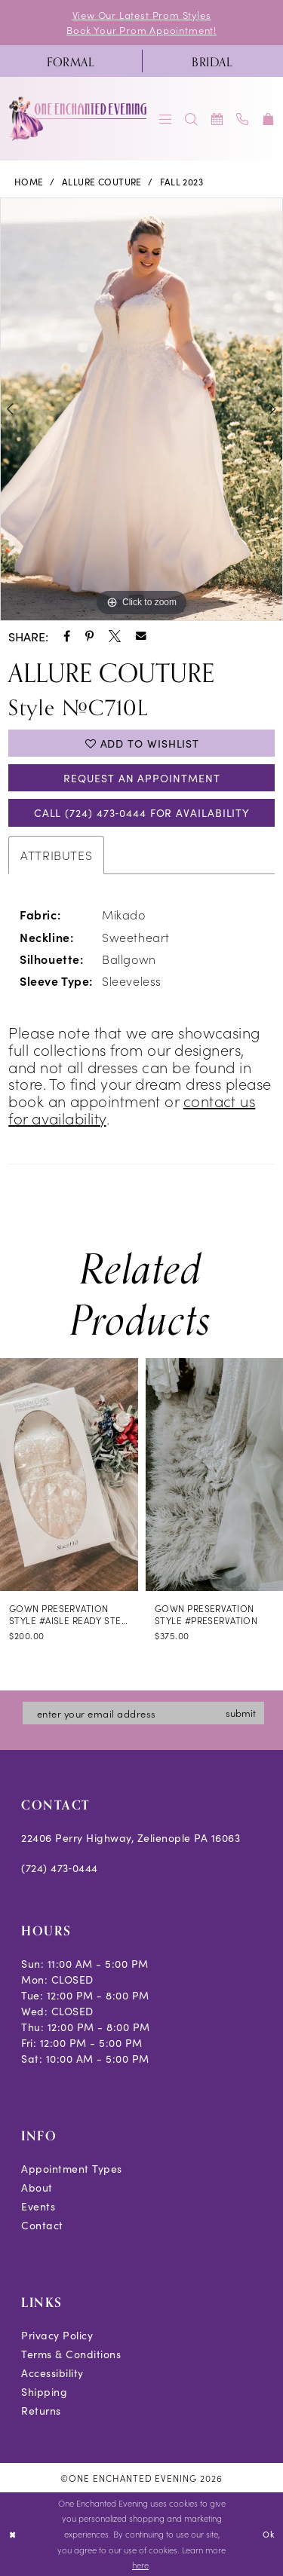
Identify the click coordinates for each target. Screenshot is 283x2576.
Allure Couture (102, 181)
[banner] (79, 119)
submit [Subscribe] (241, 1713)
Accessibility (52, 2372)
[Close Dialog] (12, 2534)
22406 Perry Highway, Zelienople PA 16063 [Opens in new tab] (130, 1837)
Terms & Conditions (71, 2353)
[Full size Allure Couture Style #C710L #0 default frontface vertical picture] (141, 409)
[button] (166, 118)
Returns (41, 2410)
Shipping (44, 2391)
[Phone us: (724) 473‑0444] (243, 118)
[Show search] (192, 118)
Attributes (56, 854)
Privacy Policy (57, 2334)
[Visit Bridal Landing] (213, 61)
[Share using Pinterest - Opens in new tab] (89, 636)
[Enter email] (143, 1713)
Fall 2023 (181, 181)
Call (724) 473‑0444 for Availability (142, 812)
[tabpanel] (141, 409)
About (37, 2187)
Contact (42, 2224)
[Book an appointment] (217, 118)
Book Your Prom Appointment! (141, 30)
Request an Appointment (141, 777)
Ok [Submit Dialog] (268, 2534)
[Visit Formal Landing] (71, 61)
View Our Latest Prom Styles (141, 15)
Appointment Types (71, 2168)
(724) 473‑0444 (59, 1867)
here (140, 2565)
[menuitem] (71, 61)
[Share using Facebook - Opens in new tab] (66, 636)
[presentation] (69, 1474)
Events (38, 2205)
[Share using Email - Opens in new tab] (141, 636)
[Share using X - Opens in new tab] (115, 636)
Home (29, 181)
